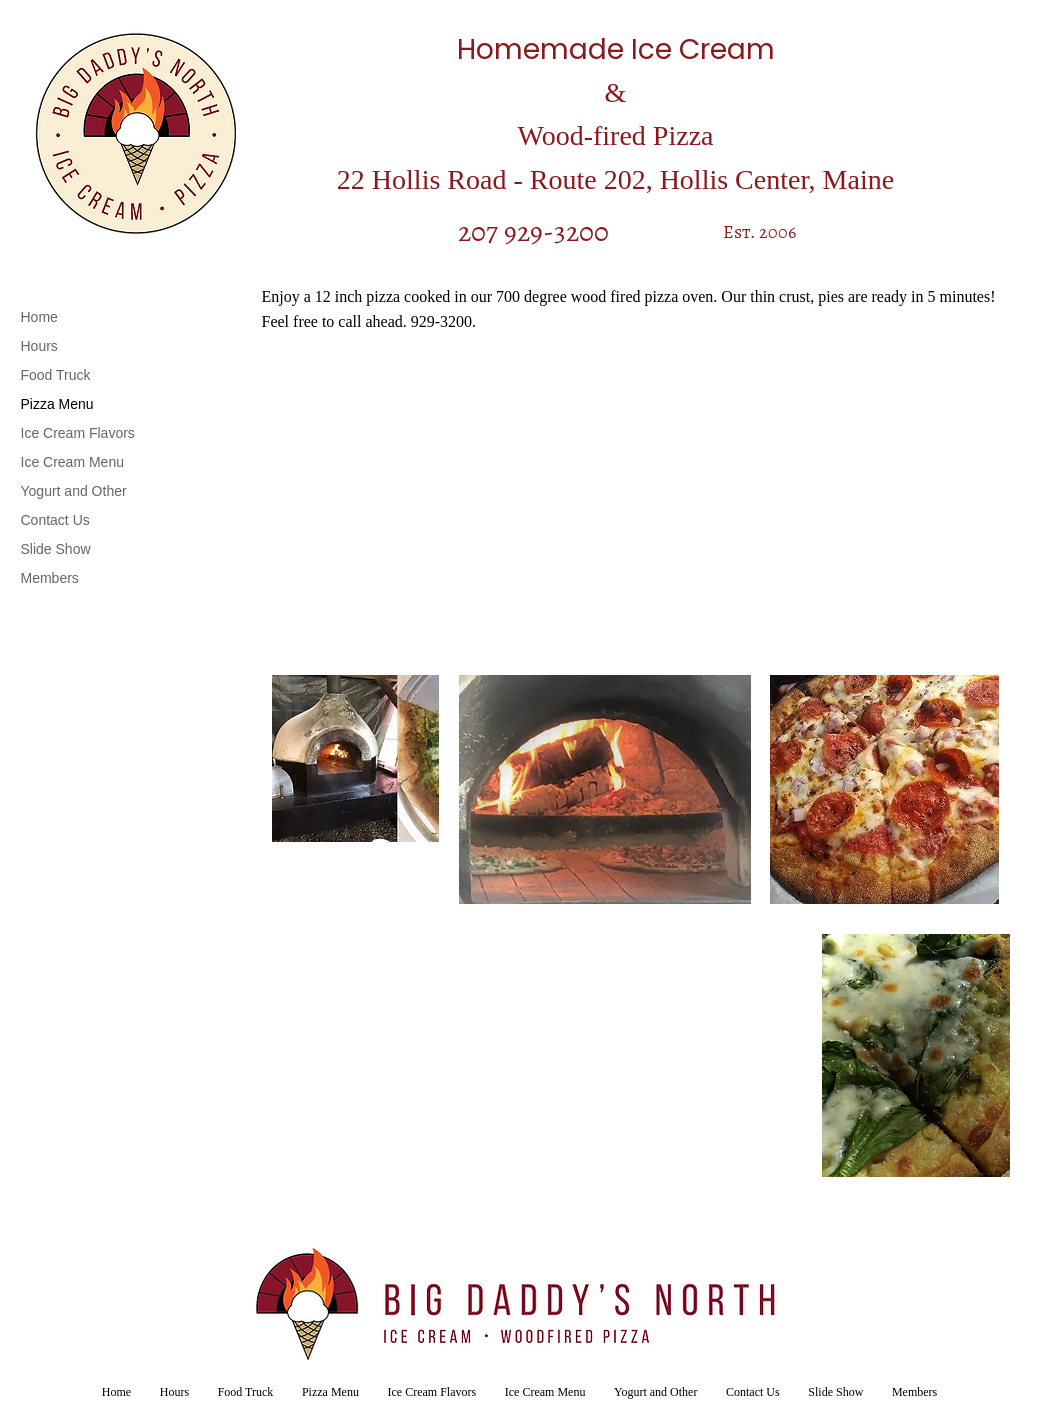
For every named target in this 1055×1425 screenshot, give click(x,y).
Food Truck (56, 375)
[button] (355, 758)
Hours (39, 346)
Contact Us (55, 520)
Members (50, 578)
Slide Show (56, 549)
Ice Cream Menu (72, 462)
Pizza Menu (57, 404)
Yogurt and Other (74, 491)
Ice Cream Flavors (78, 433)
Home (39, 317)
